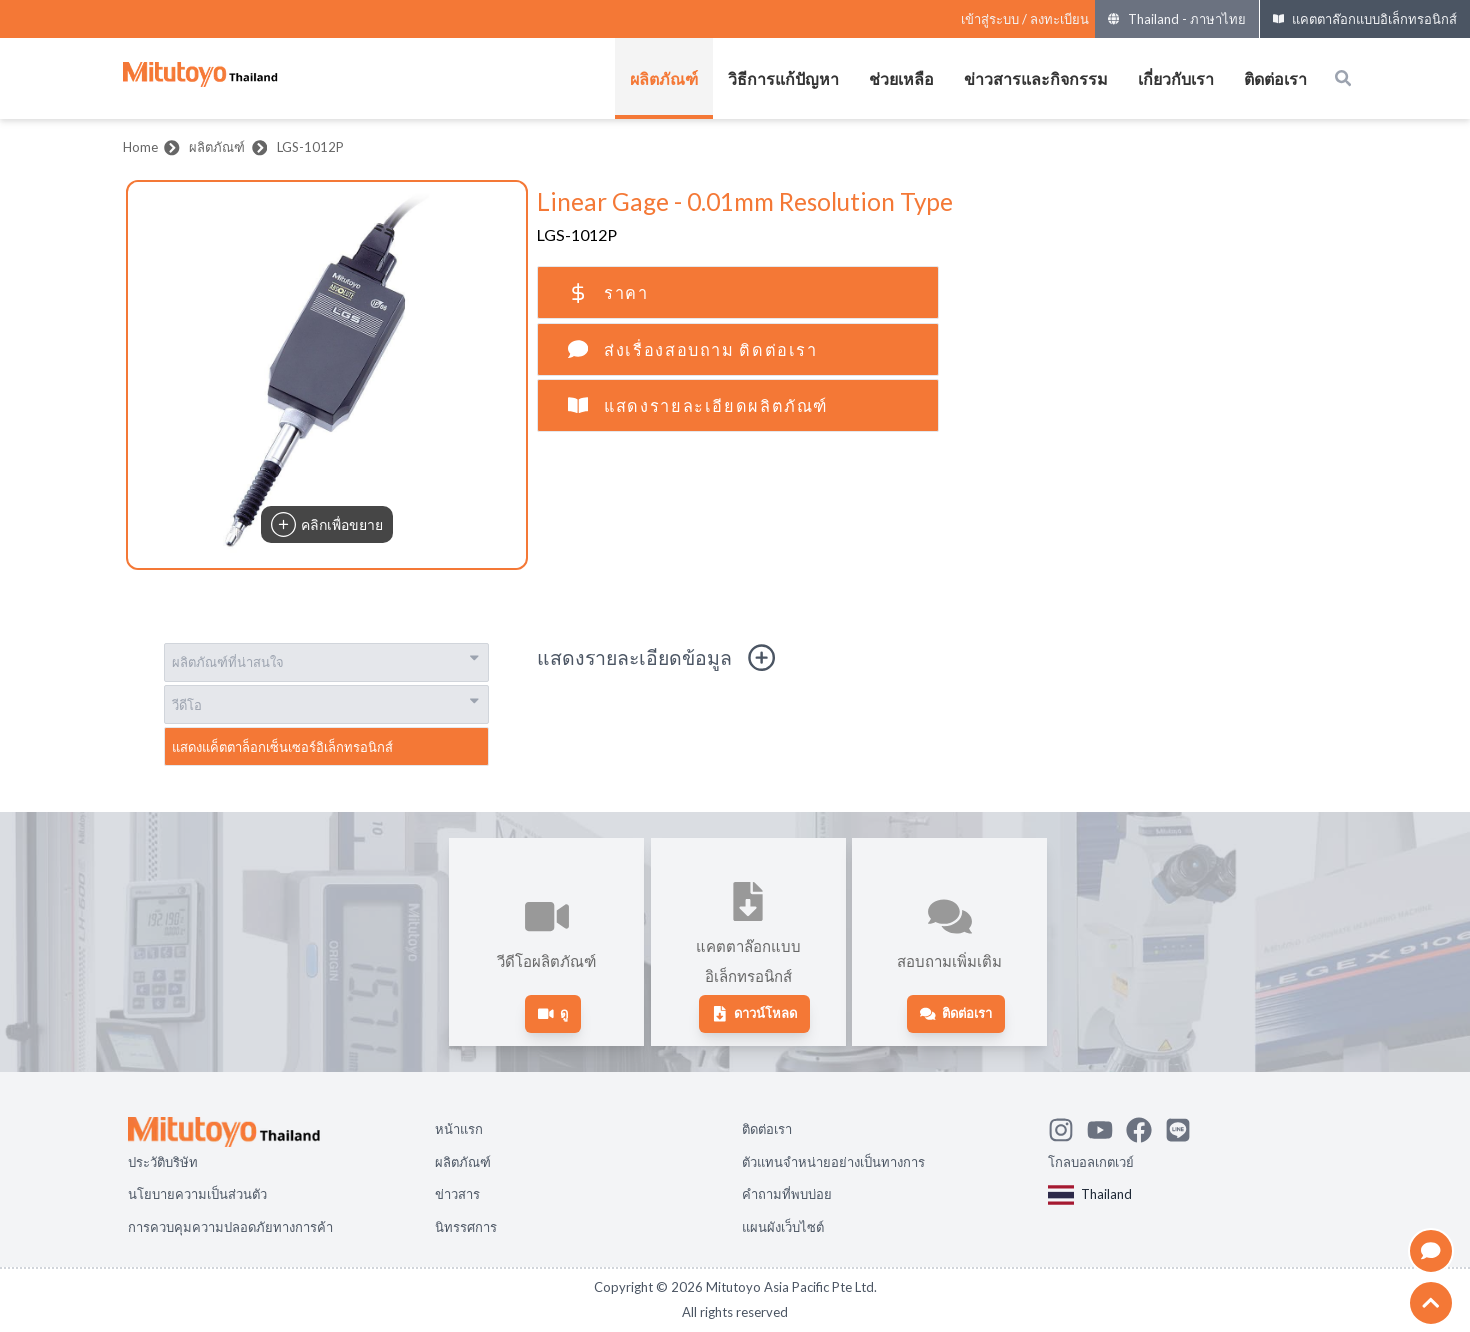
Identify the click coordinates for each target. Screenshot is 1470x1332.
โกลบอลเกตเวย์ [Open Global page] (1091, 1162)
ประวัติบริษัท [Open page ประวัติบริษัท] (163, 1162)
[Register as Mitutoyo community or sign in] (1025, 19)
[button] (327, 375)
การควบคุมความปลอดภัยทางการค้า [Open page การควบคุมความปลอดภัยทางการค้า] (230, 1227)
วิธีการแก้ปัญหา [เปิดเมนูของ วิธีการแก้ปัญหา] (783, 78)
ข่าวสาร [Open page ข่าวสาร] (457, 1194)
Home (140, 147)
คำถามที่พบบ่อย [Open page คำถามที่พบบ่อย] (787, 1194)
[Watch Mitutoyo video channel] (1106, 1127)
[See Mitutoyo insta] (1067, 1127)
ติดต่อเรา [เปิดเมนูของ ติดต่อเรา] (1275, 78)
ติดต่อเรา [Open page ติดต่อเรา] (767, 1129)
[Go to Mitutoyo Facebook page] (1145, 1127)
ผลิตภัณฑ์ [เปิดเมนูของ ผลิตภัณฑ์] (664, 78)
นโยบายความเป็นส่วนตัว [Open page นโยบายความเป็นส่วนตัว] (197, 1194)
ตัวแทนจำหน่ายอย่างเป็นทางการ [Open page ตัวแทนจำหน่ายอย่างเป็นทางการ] (833, 1162)
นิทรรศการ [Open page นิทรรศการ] (466, 1227)
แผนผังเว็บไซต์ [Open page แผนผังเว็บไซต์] (783, 1227)
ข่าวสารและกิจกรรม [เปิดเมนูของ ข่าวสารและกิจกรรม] (1036, 78)
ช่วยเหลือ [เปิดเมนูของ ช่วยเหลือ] (901, 78)
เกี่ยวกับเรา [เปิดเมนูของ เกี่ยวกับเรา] (1176, 78)
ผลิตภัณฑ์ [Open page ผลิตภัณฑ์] (463, 1162)
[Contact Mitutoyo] (1184, 1127)
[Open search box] (1343, 78)
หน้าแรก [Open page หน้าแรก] (459, 1129)
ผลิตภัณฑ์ (217, 147)
